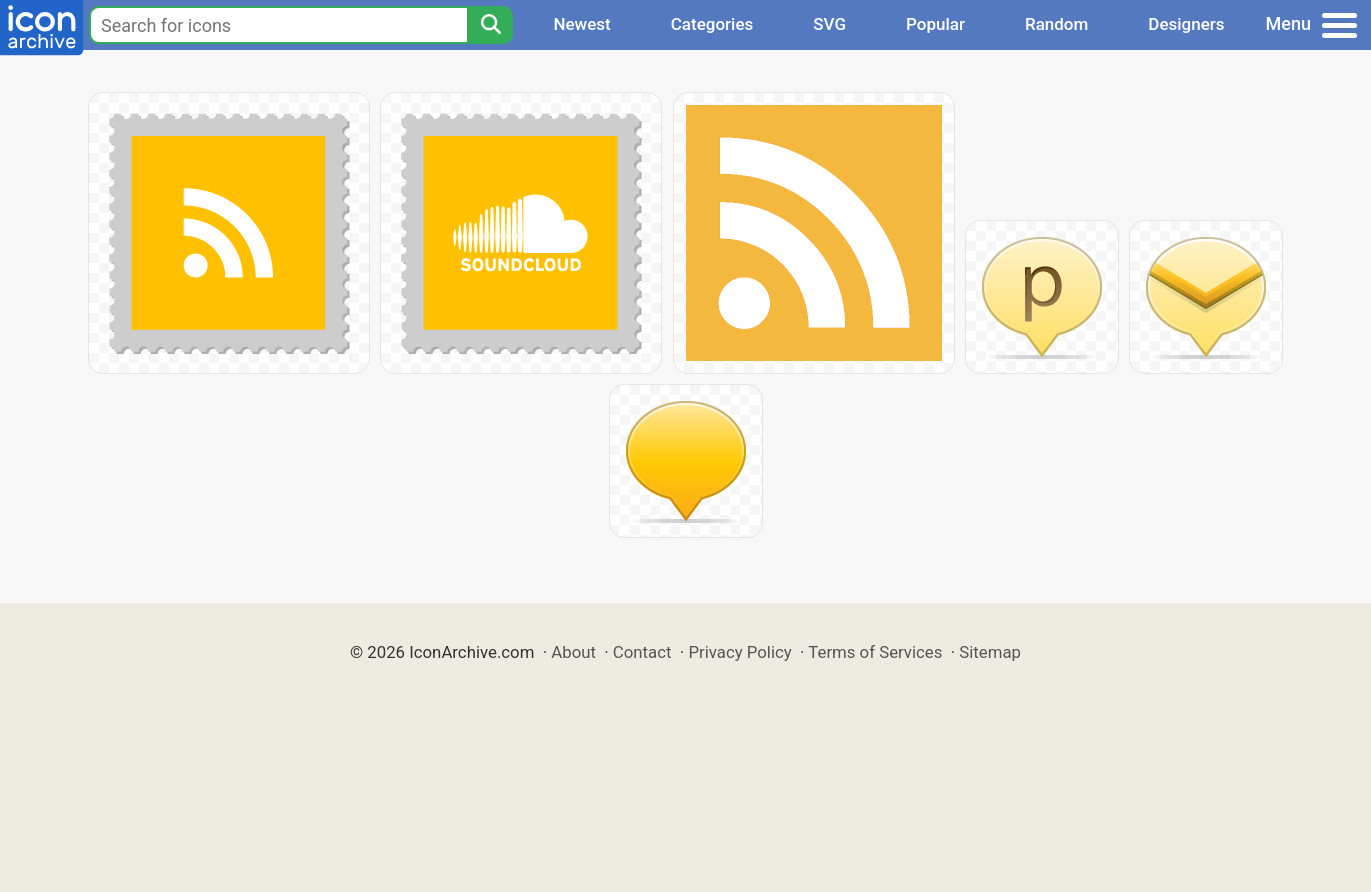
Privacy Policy (739, 652)
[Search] (490, 25)
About (573, 652)
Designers (1186, 24)
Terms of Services (875, 652)
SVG (829, 24)
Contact (642, 652)
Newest (581, 24)
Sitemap (990, 652)
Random (1056, 24)
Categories (712, 24)
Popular (935, 24)
